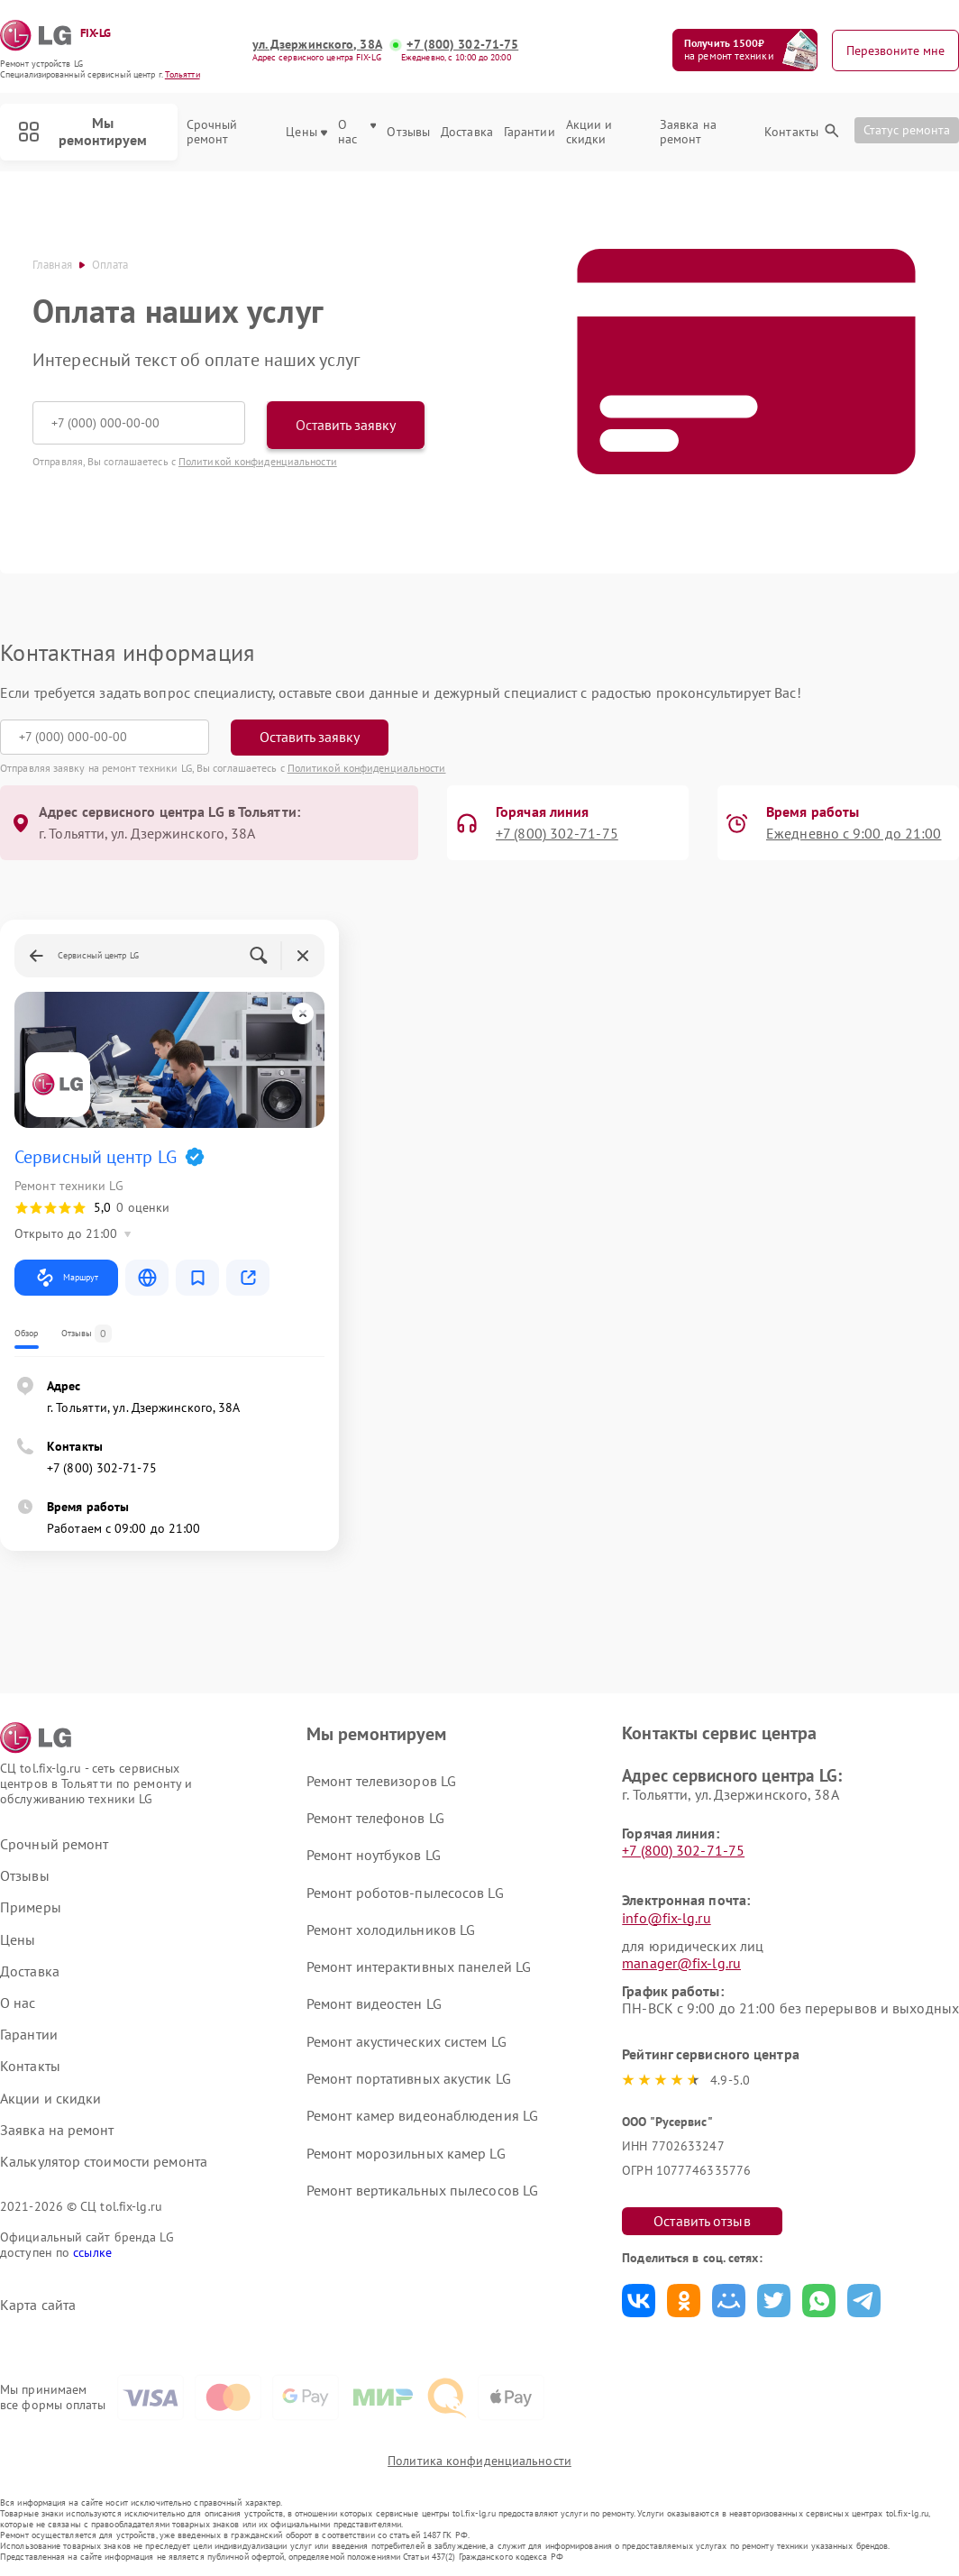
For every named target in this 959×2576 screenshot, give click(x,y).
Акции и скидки (589, 132)
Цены (306, 132)
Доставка (467, 132)
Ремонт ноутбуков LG (373, 1855)
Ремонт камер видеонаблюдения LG (422, 2115)
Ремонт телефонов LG (375, 1818)
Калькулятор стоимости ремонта (103, 2161)
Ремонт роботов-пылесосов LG (405, 1893)
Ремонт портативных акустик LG (408, 2078)
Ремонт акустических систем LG (406, 2041)
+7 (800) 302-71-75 (462, 44)
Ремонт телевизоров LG (381, 1781)
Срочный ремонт (212, 132)
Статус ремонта (906, 130)
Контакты (791, 132)
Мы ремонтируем (82, 131)
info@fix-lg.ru (666, 1918)
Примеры (30, 1907)
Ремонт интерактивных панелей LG (418, 1966)
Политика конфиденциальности (479, 2460)
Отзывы (408, 132)
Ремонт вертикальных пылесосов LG (422, 2190)
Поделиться (638, 2300)
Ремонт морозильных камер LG (406, 2153)
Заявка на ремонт (688, 132)
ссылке (92, 2252)
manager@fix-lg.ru (681, 1963)
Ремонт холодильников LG (390, 1930)
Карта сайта (38, 2305)
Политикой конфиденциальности (257, 461)
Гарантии (529, 132)
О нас (357, 132)
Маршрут (66, 1277)
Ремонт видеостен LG (374, 2003)
